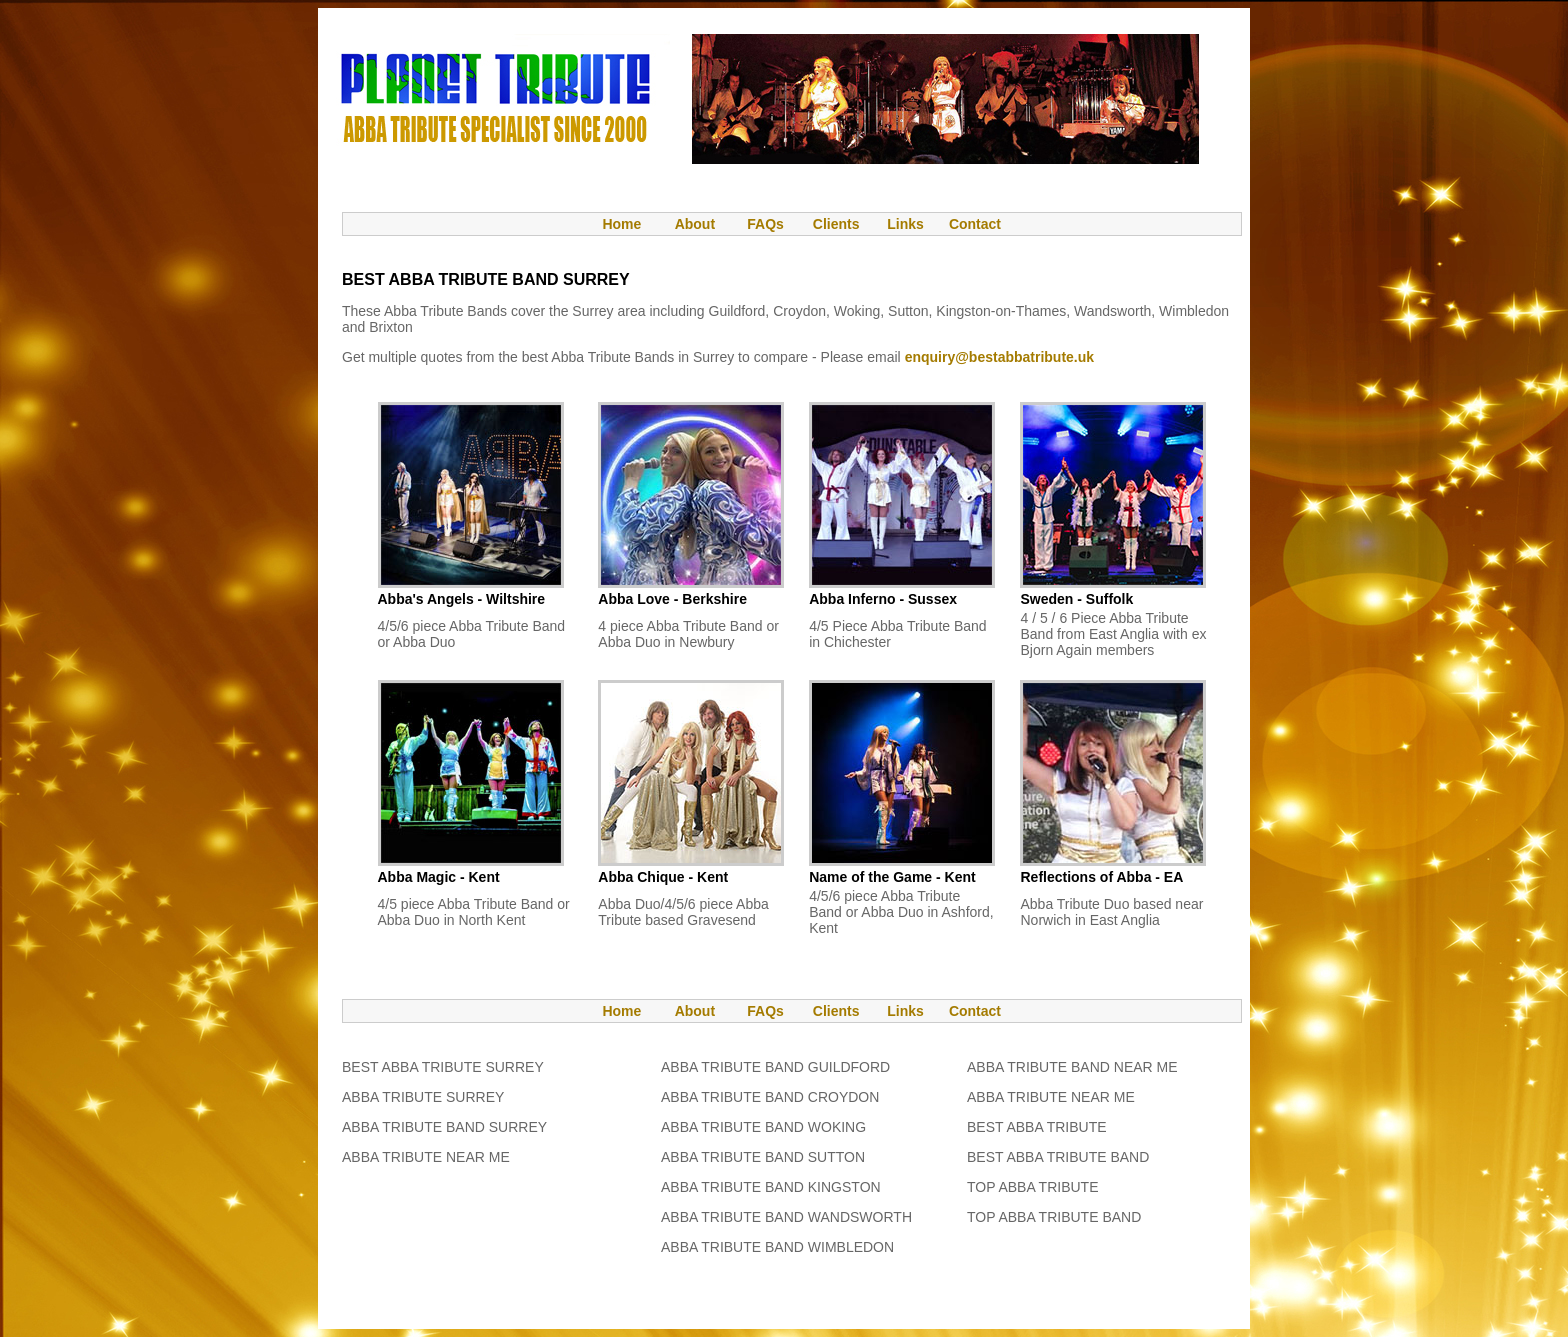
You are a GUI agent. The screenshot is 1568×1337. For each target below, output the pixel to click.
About (695, 224)
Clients (834, 224)
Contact (975, 224)
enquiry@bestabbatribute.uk (999, 357)
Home (612, 224)
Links (905, 224)
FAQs (765, 224)
